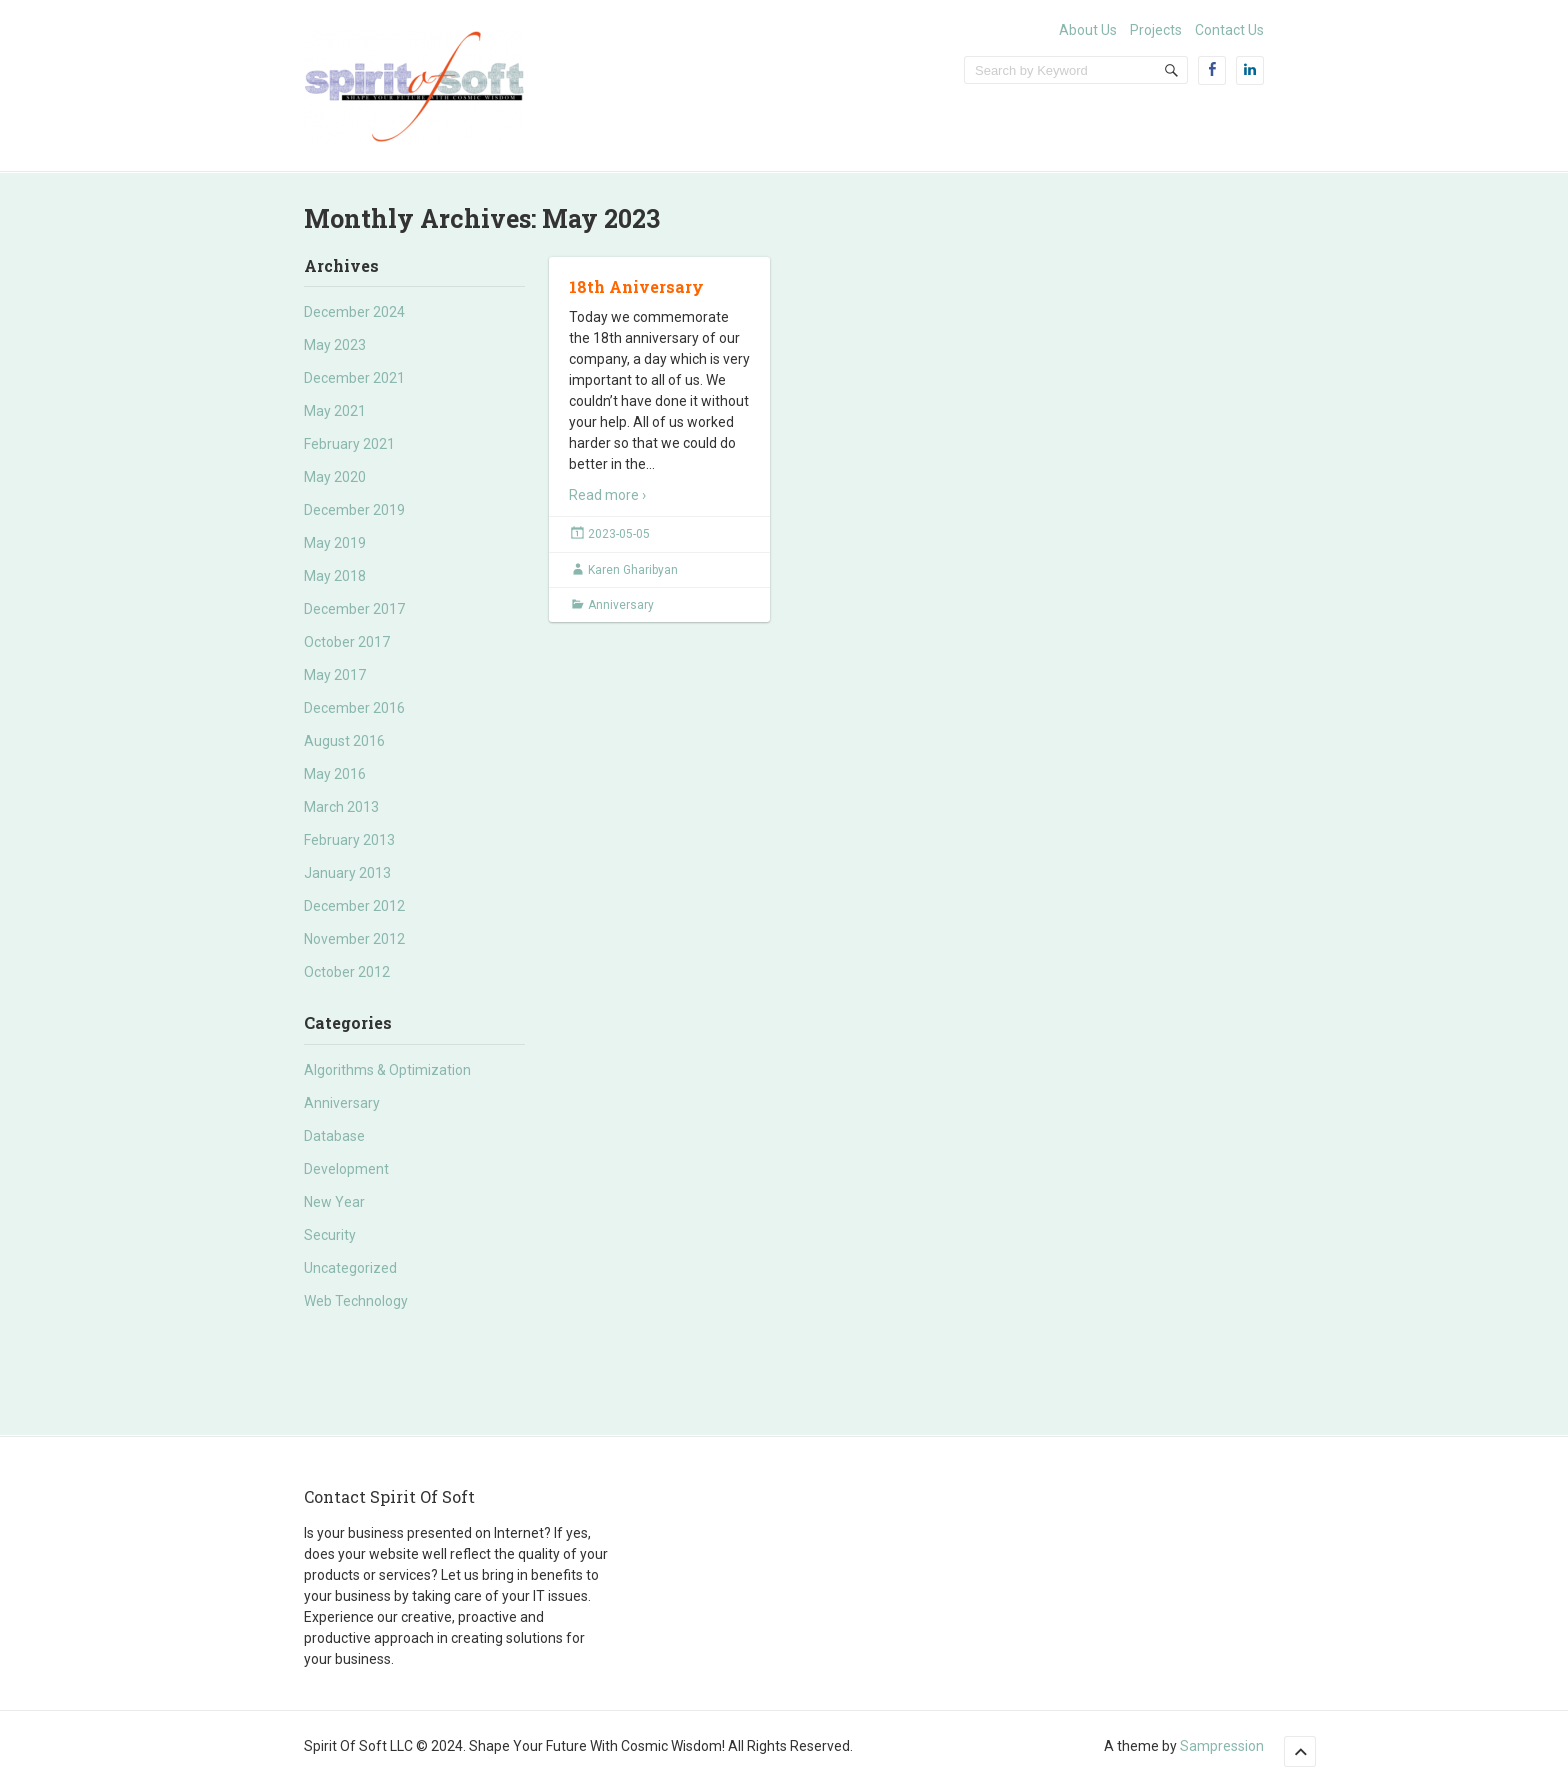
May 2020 (335, 477)
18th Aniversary (636, 286)
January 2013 (347, 873)
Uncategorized (350, 1268)
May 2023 (335, 345)
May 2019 (335, 543)
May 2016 (335, 774)
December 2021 (354, 378)
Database (334, 1136)
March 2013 (341, 807)
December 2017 (354, 609)
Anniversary (342, 1103)
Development (346, 1169)
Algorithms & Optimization (387, 1070)
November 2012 (354, 939)
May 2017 (335, 675)
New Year (334, 1202)
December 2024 (354, 312)
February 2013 (349, 840)
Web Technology (356, 1301)
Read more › (607, 495)
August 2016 (344, 741)
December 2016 (354, 708)
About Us (1088, 30)
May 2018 (335, 576)
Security (330, 1235)
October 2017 (347, 642)
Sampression (1222, 1746)
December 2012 (354, 906)
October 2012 (347, 972)
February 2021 (349, 444)
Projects (1156, 30)
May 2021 (335, 411)
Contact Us (1229, 30)
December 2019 (354, 510)
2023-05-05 (619, 534)
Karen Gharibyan (633, 570)
